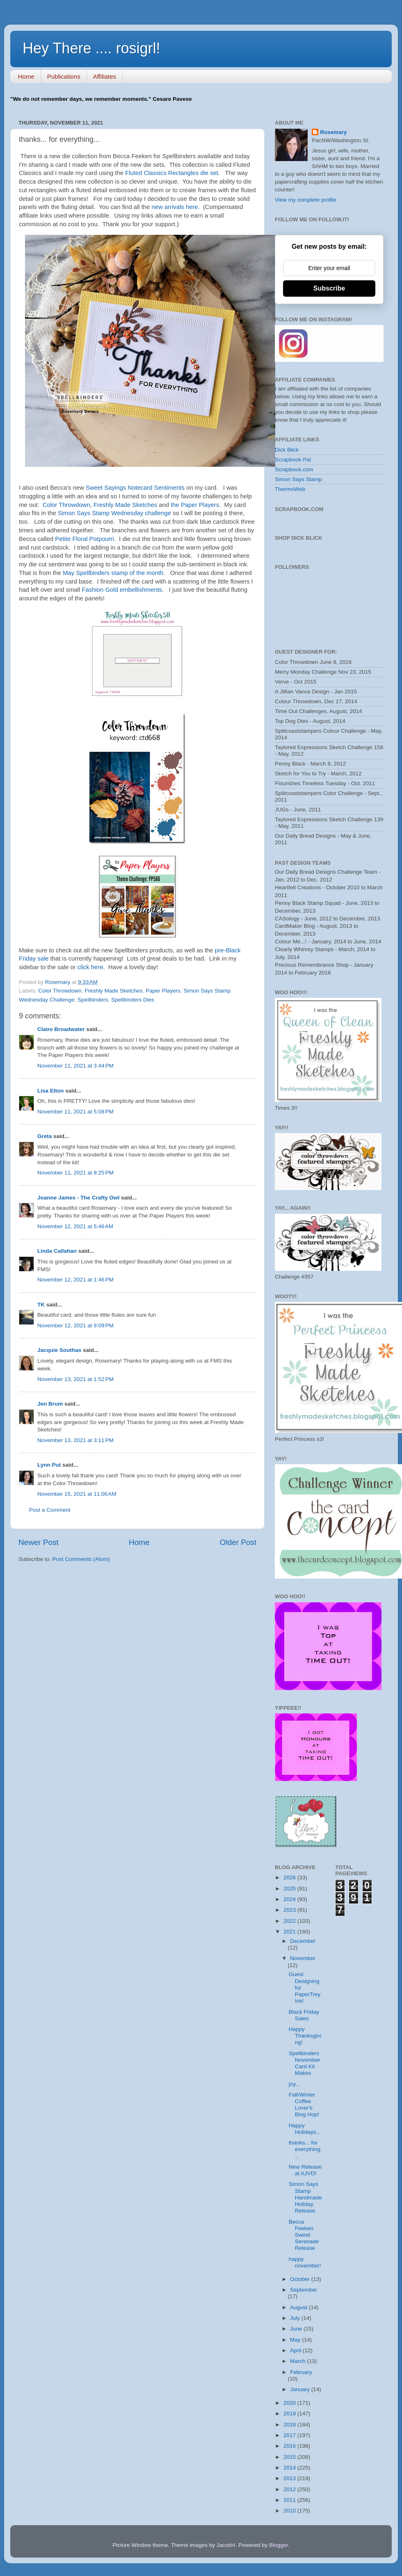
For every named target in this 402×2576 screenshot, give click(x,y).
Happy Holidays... (305, 2128)
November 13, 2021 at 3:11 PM (75, 1440)
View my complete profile (305, 200)
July (296, 2318)
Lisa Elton (50, 1091)
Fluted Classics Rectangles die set (171, 173)
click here (90, 967)
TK (41, 1305)
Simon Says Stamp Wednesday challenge (114, 513)
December (302, 1941)
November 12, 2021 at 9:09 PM (75, 1325)
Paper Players (163, 991)
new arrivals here (175, 207)
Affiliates (104, 76)
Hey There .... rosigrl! (91, 48)
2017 (290, 2435)
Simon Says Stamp (298, 479)
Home (26, 76)
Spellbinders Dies (132, 1000)
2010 (290, 2511)
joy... (294, 2084)
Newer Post (38, 1542)
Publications (63, 76)
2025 (290, 1888)
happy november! (305, 2262)
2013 (290, 2478)
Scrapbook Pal (293, 460)
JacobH (226, 2545)
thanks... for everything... (305, 2149)
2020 (290, 2403)
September (303, 2290)
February (301, 2372)
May (296, 2340)
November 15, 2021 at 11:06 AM (76, 1494)
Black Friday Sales (304, 2015)
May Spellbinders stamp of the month (113, 573)
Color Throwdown (60, 991)
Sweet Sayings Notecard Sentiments (135, 487)
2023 (290, 1910)
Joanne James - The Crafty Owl (78, 1198)
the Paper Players (194, 505)
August (299, 2307)
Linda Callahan (57, 1251)
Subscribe (329, 288)
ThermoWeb (290, 489)
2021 (290, 1932)
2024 (290, 1899)
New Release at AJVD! (305, 2170)
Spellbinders (93, 1000)
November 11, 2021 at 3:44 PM (75, 1066)
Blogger (278, 2545)
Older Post (238, 1542)
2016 (290, 2446)
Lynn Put (49, 1465)
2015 (290, 2457)
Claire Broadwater (61, 1029)
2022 (290, 1921)
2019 (290, 2413)
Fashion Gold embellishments (122, 589)
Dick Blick (287, 450)
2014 (290, 2468)
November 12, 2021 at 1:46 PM (75, 1280)
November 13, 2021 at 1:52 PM (75, 1379)
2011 (290, 2500)
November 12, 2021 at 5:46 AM (75, 1226)
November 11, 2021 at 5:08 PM (75, 1112)
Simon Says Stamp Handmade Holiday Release (305, 2197)
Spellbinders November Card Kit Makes (304, 2063)
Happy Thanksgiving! (305, 2035)
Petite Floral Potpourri (84, 539)
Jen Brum (50, 1404)
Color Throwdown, (67, 505)
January (300, 2389)
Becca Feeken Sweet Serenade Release (304, 2235)
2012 (290, 2489)
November (302, 1958)
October (300, 2279)
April (296, 2350)
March (298, 2361)
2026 (290, 1877)
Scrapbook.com (294, 469)
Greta (44, 1136)
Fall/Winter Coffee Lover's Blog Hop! (304, 2105)
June (297, 2329)
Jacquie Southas (59, 1350)
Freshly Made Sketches (125, 505)
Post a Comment (50, 1510)
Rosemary (333, 132)
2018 (290, 2425)
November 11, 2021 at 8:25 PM (75, 1173)
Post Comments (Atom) (81, 1559)
